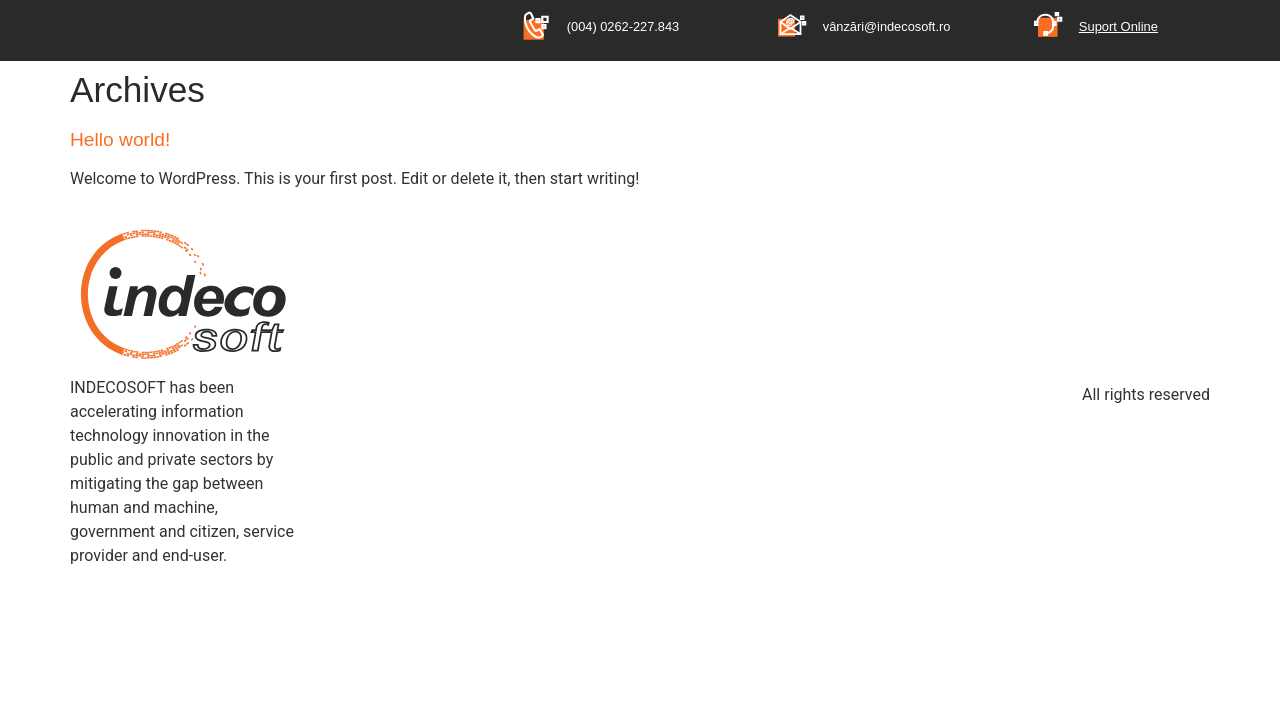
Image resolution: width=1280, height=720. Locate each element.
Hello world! (120, 139)
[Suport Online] (1048, 24)
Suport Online (1118, 26)
